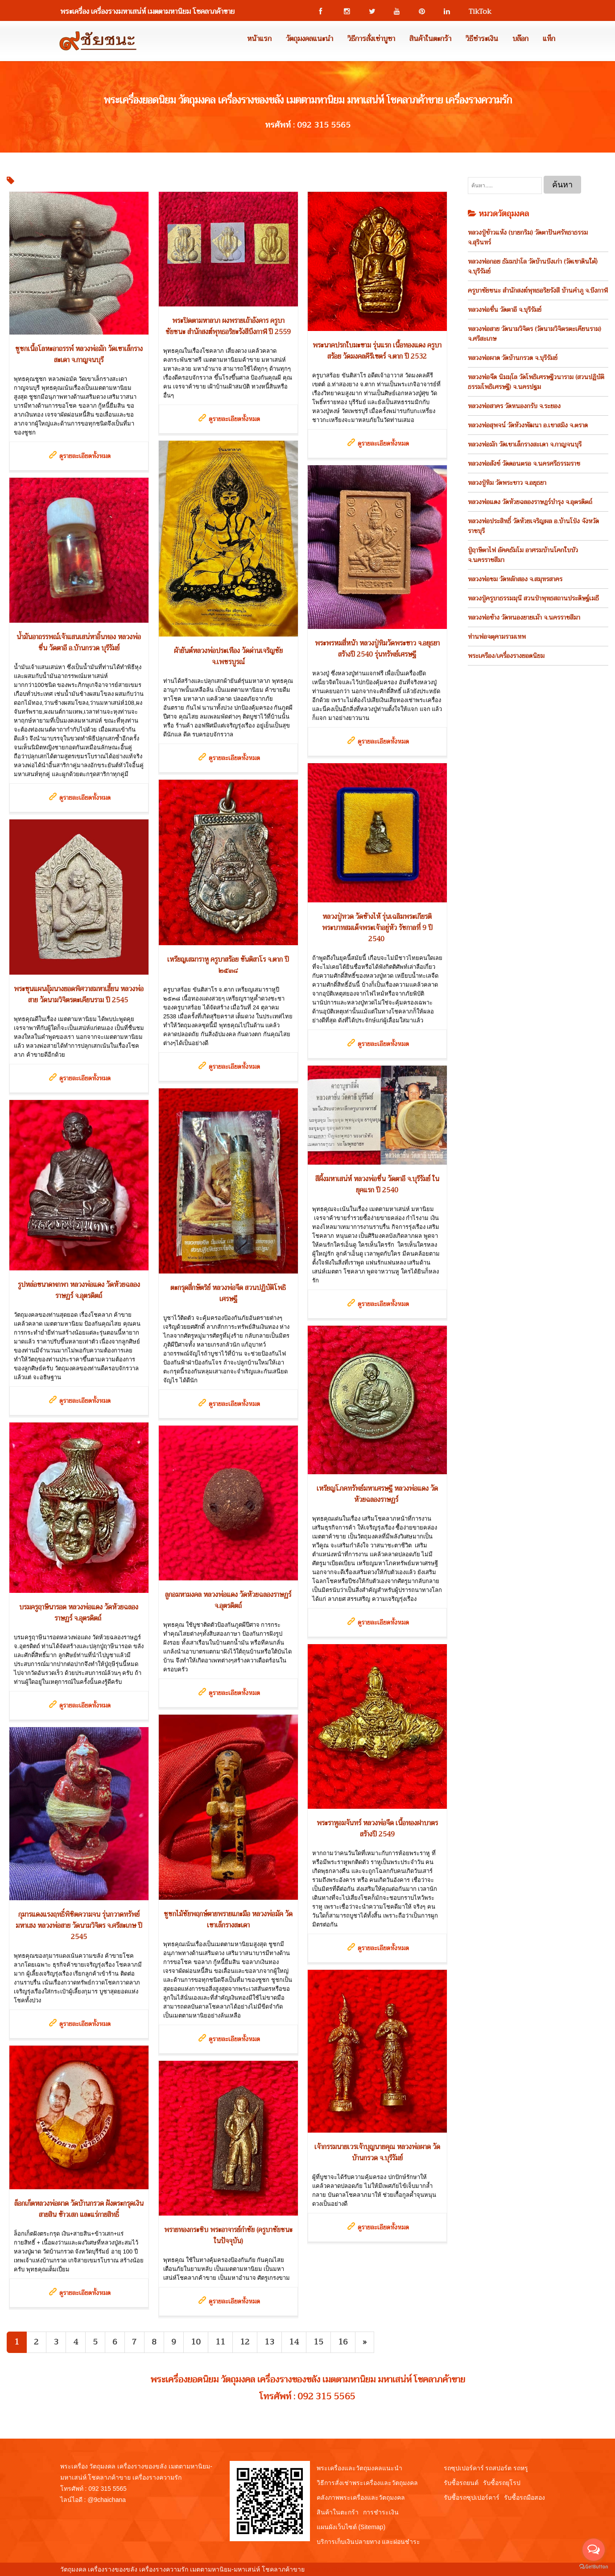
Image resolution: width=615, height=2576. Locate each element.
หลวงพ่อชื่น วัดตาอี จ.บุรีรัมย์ (504, 309)
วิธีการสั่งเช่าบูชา (371, 39)
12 (245, 2342)
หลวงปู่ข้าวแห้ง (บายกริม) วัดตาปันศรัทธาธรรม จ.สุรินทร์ (528, 237)
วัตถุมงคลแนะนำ (309, 39)
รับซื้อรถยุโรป (501, 2482)
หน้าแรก (259, 39)
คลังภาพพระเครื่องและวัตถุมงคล (361, 2497)
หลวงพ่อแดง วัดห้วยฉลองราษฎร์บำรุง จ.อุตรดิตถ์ (530, 501)
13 (269, 2342)
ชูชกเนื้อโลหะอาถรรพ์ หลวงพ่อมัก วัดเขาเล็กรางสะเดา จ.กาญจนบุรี (79, 354)
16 (343, 2342)
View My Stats (326, 2569)
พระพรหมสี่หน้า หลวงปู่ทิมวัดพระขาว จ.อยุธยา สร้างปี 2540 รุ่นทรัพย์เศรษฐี (377, 648)
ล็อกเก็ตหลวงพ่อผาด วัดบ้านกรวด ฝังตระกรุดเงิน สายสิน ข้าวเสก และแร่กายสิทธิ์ (79, 2209)
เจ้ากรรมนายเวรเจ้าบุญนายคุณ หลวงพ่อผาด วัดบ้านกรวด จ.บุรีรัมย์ (377, 2152)
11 (220, 2342)
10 (196, 2342)
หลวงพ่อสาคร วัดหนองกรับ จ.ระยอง (514, 406)
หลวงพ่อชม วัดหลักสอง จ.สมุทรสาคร (515, 579)
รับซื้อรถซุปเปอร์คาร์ (471, 2497)
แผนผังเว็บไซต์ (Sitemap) (351, 2527)
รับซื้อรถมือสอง (524, 2497)
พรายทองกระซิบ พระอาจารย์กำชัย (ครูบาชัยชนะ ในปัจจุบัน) (228, 2235)
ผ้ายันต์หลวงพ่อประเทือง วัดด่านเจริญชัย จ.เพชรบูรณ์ (228, 656)
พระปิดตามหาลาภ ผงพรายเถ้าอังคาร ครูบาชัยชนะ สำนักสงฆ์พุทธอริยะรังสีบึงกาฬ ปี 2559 (228, 326)
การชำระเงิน (381, 2512)
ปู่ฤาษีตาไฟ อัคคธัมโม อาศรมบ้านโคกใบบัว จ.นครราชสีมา (523, 555)
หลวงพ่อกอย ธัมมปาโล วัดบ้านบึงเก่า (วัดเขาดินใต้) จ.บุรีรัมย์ (533, 266)
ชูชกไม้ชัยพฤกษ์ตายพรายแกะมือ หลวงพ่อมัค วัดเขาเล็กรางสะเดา (228, 1919)
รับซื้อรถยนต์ (461, 2482)
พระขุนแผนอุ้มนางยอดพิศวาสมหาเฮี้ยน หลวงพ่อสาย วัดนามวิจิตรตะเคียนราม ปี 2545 (79, 994)
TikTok (476, 12)
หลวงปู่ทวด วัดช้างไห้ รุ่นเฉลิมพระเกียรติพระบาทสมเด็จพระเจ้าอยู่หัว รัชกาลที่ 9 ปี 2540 (377, 928)
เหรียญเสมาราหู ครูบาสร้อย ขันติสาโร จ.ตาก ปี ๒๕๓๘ (228, 965)
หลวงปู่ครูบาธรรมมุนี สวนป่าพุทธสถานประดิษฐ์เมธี (533, 598)
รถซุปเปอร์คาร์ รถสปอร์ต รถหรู (486, 2468)
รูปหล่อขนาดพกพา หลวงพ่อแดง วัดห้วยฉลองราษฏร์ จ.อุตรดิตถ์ (79, 1290)
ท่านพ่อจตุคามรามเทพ (497, 636)
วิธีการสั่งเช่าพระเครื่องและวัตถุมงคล (367, 2482)
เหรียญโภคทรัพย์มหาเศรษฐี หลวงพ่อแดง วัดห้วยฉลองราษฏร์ (377, 1494)
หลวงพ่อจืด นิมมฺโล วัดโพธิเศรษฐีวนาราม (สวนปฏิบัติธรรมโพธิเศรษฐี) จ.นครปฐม (536, 382)
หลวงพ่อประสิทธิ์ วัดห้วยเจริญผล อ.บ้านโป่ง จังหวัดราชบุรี (533, 526)
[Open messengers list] (593, 2550)
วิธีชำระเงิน (482, 39)
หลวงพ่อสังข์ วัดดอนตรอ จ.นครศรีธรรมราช (524, 463)
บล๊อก (520, 39)
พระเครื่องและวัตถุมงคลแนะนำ (359, 2468)
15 (318, 2342)
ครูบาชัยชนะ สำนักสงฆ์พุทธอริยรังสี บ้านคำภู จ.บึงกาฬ (538, 290)
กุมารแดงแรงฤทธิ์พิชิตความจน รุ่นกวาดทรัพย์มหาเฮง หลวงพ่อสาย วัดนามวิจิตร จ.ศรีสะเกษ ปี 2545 (79, 1926)
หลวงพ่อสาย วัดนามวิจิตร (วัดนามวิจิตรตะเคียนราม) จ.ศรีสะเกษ (534, 333)
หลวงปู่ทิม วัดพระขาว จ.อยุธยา (507, 482)
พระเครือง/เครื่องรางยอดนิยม (506, 655)
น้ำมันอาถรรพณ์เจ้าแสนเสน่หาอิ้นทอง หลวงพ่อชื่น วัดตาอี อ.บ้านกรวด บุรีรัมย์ (79, 642)
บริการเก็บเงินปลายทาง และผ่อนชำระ (369, 2541)
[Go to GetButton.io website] (593, 2567)
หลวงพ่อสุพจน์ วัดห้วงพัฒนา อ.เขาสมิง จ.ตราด (528, 425)
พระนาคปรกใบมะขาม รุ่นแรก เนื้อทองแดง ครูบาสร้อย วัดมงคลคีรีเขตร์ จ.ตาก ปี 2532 (377, 350)
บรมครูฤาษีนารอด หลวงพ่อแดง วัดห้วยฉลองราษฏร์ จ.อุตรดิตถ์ (78, 1612)
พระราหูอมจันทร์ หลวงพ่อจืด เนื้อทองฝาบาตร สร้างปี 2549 (377, 1828)
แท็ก (549, 39)
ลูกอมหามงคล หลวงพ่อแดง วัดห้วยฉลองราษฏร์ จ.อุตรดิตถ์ (228, 1600)
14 (294, 2342)
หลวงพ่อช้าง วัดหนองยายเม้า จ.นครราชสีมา (524, 617)
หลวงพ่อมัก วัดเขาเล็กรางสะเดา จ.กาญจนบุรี (525, 444)
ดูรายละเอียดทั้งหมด (85, 456)
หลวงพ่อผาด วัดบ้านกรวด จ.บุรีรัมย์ (512, 357)
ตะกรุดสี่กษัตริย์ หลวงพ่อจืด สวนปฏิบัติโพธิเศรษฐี (228, 1293)
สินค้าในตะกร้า (430, 39)
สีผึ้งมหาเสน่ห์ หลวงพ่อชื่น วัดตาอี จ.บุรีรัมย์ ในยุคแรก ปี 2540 (377, 1184)
